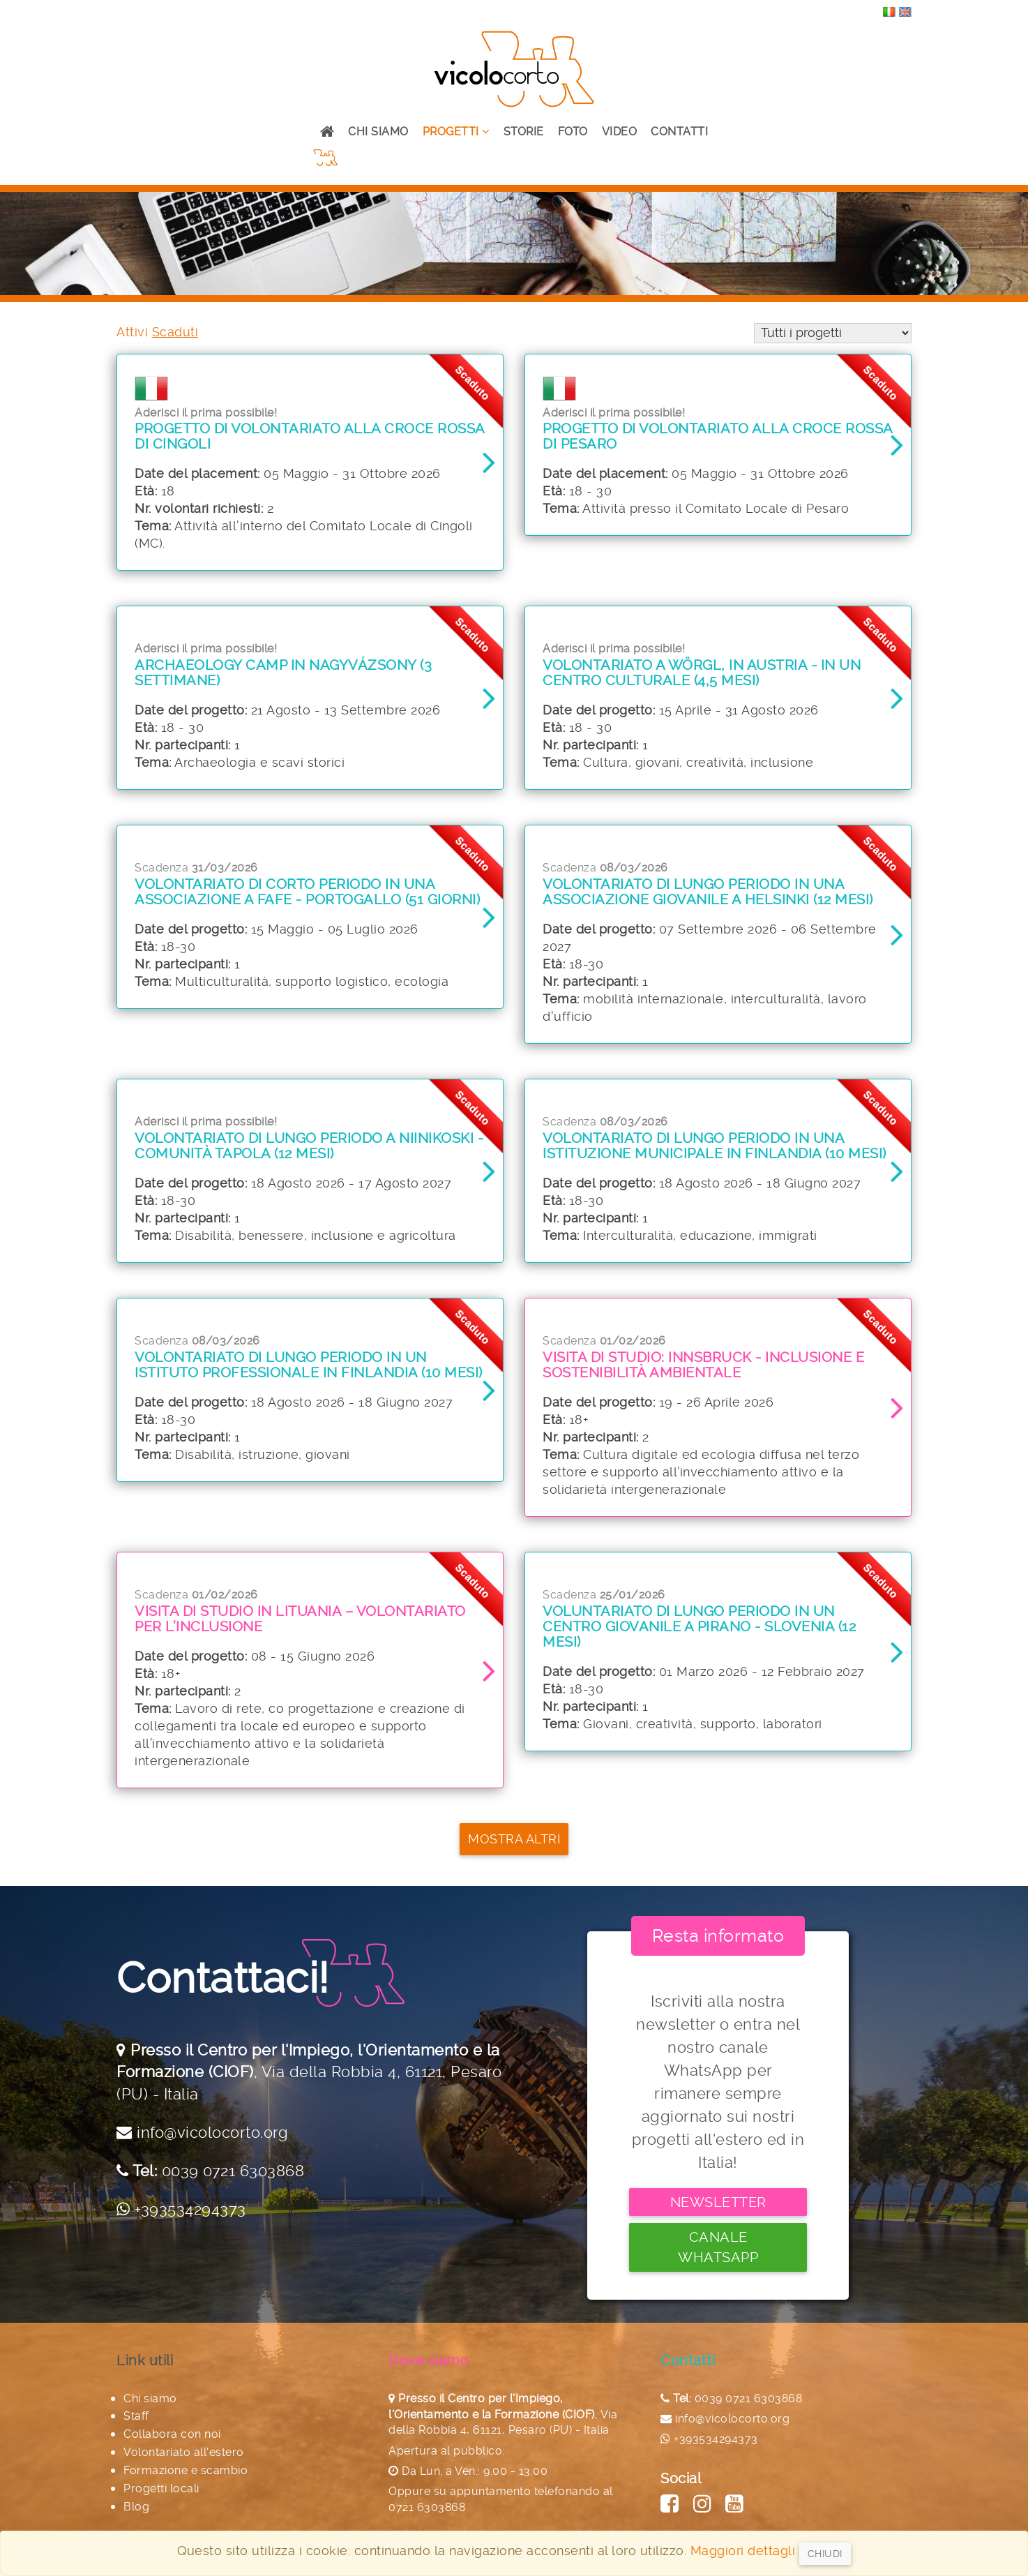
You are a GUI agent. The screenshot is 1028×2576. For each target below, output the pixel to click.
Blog (136, 2494)
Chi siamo (378, 131)
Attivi (132, 331)
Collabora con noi (172, 2422)
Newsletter (718, 2210)
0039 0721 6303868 (233, 2179)
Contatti (679, 131)
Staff (136, 2404)
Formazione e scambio (185, 2458)
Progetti (456, 131)
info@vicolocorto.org (212, 2141)
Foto (573, 131)
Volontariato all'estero (183, 2440)
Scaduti (175, 331)
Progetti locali (161, 2476)
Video (619, 131)
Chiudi (825, 2553)
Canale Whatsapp (718, 2245)
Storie (524, 131)
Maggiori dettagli (743, 2550)
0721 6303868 (426, 2495)
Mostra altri (514, 1857)
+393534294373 (190, 2217)
